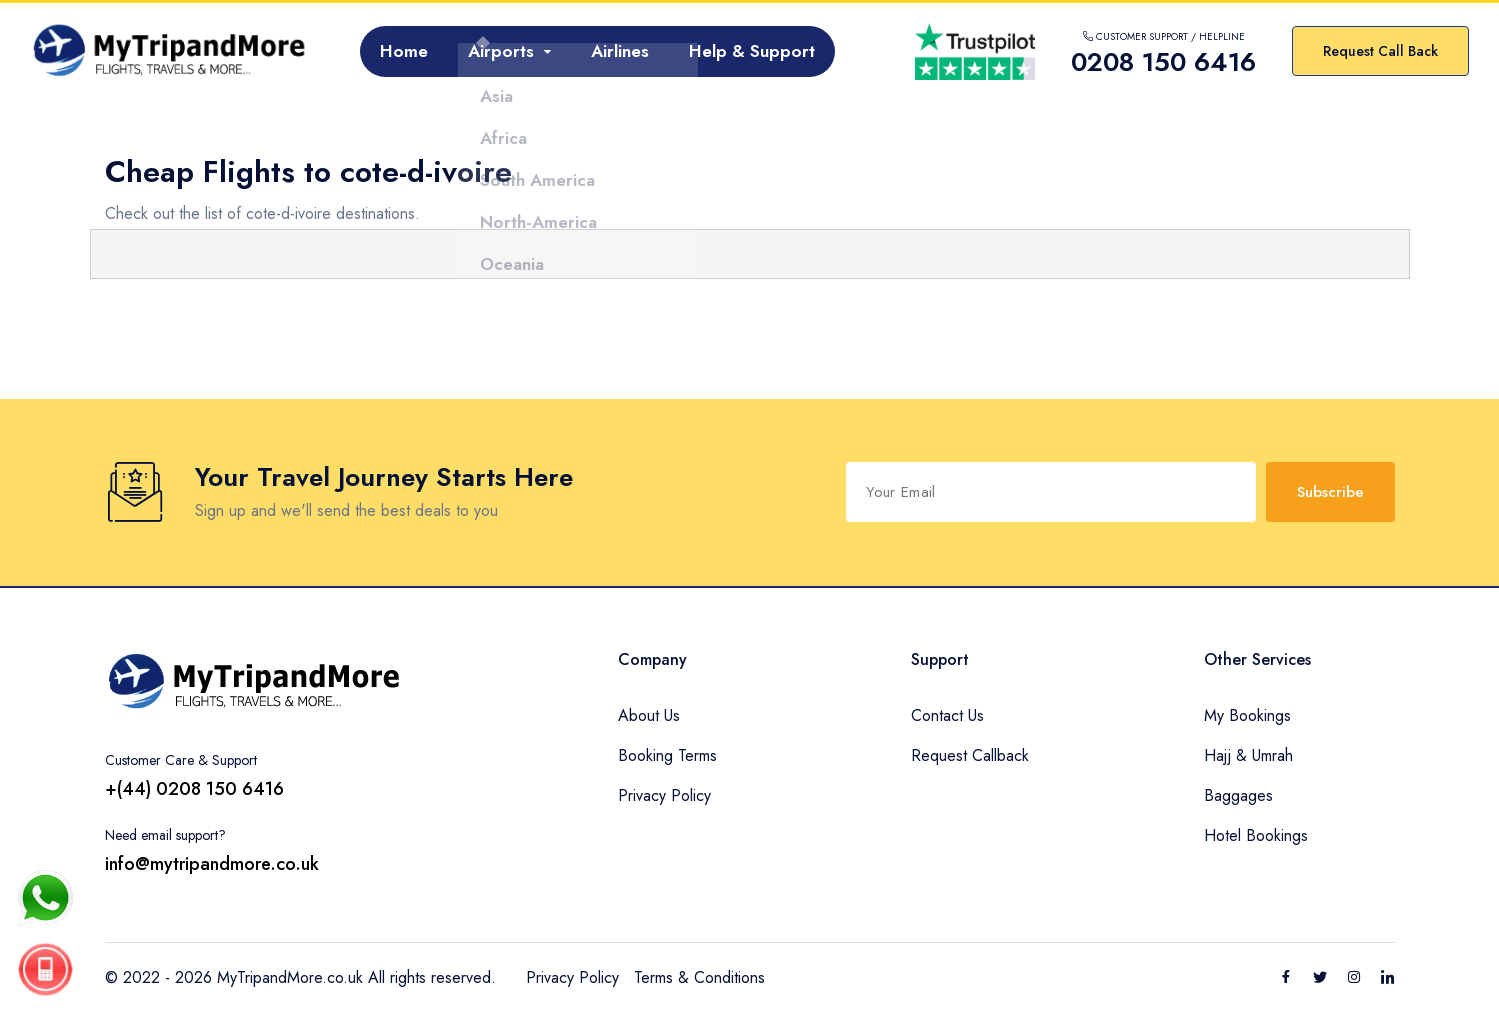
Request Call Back (1380, 51)
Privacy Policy (664, 795)
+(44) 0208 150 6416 (194, 789)
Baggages (1238, 795)
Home (404, 51)
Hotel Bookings (1256, 835)
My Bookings (1247, 715)
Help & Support (752, 51)
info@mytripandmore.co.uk (212, 864)
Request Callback (970, 755)
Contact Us (947, 715)
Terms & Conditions (699, 977)
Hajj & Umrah (1248, 755)
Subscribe (1330, 492)
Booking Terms (667, 755)
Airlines (620, 51)
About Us (649, 715)
